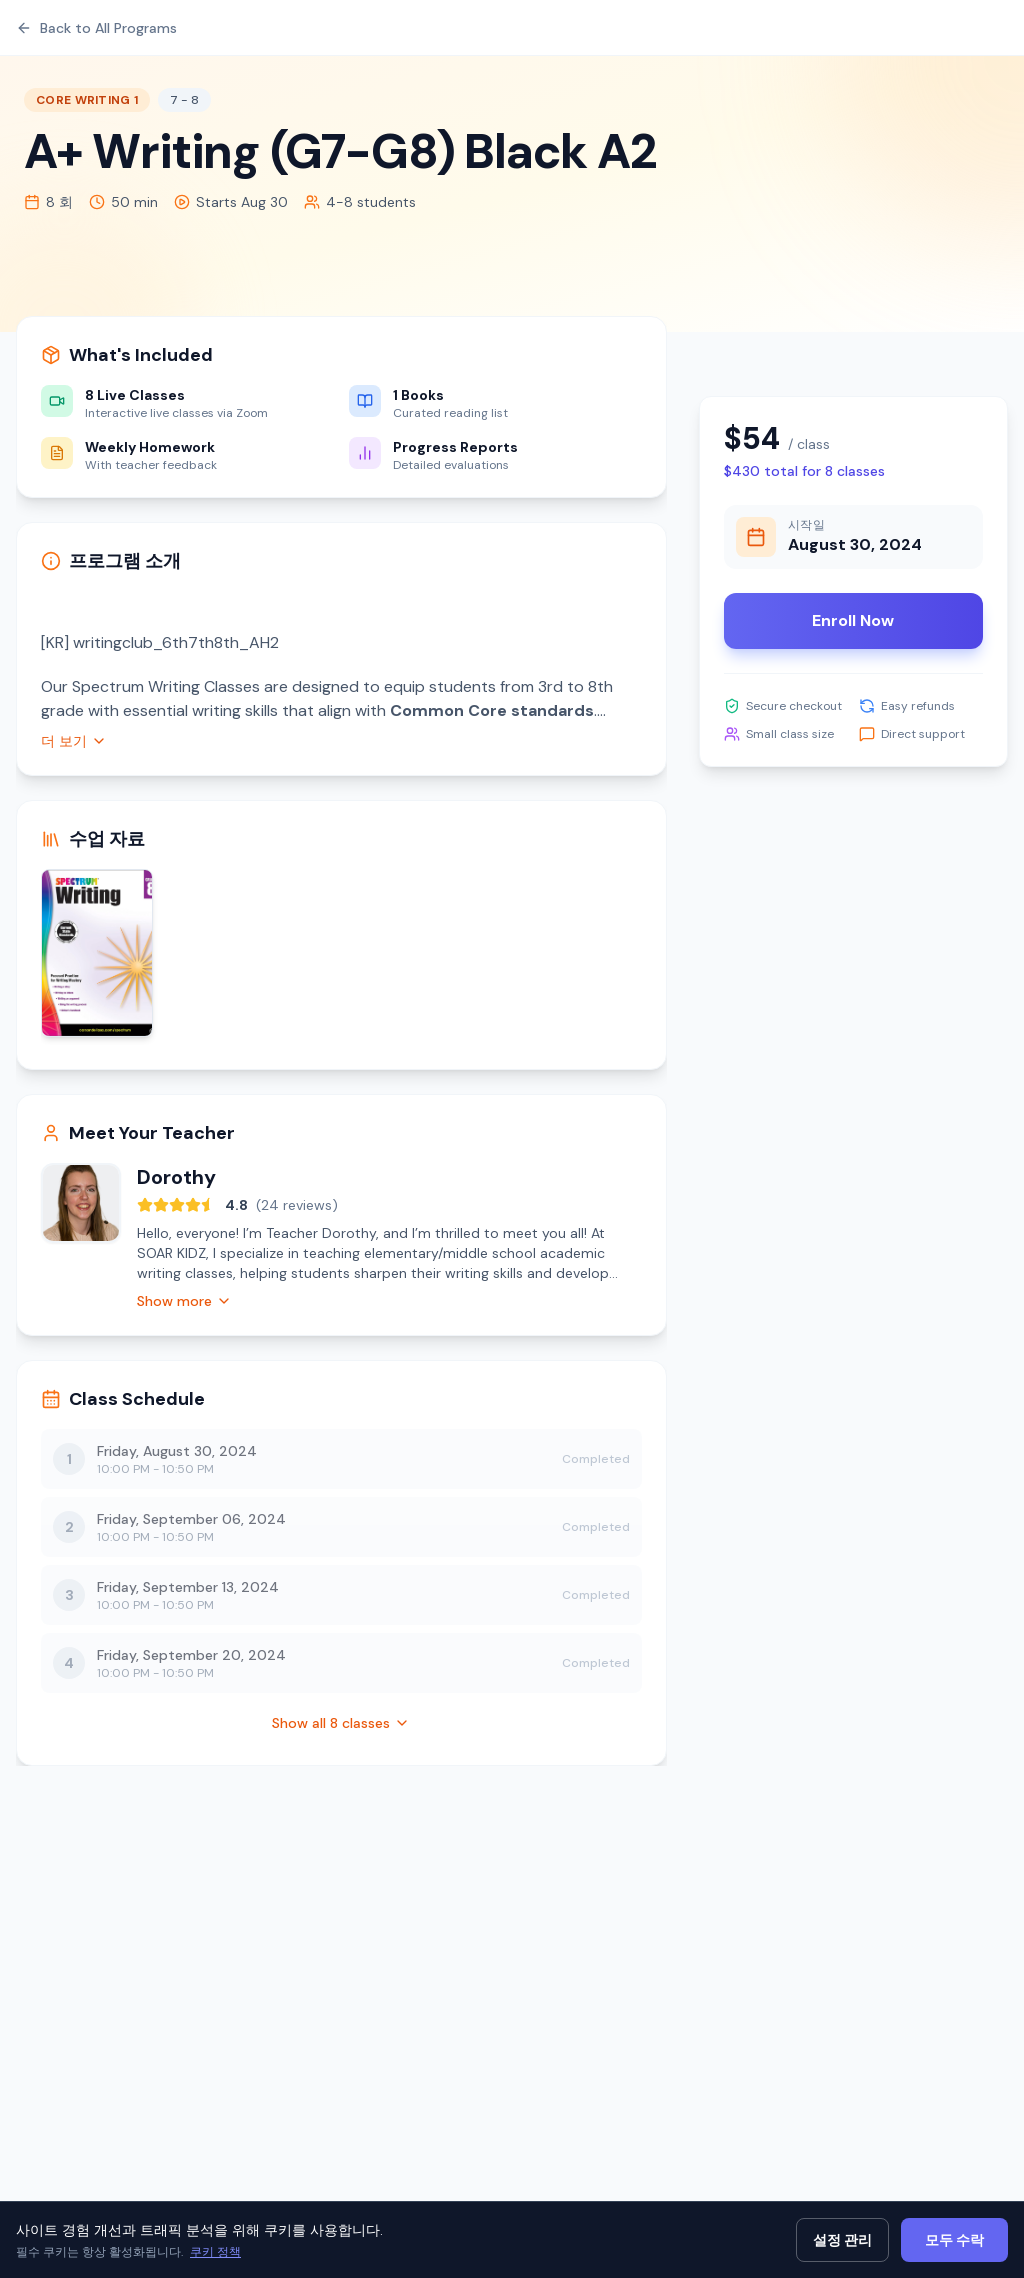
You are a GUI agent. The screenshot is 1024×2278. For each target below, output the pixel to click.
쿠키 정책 (215, 2252)
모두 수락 (954, 2240)
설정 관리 (842, 2240)
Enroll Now (853, 620)
